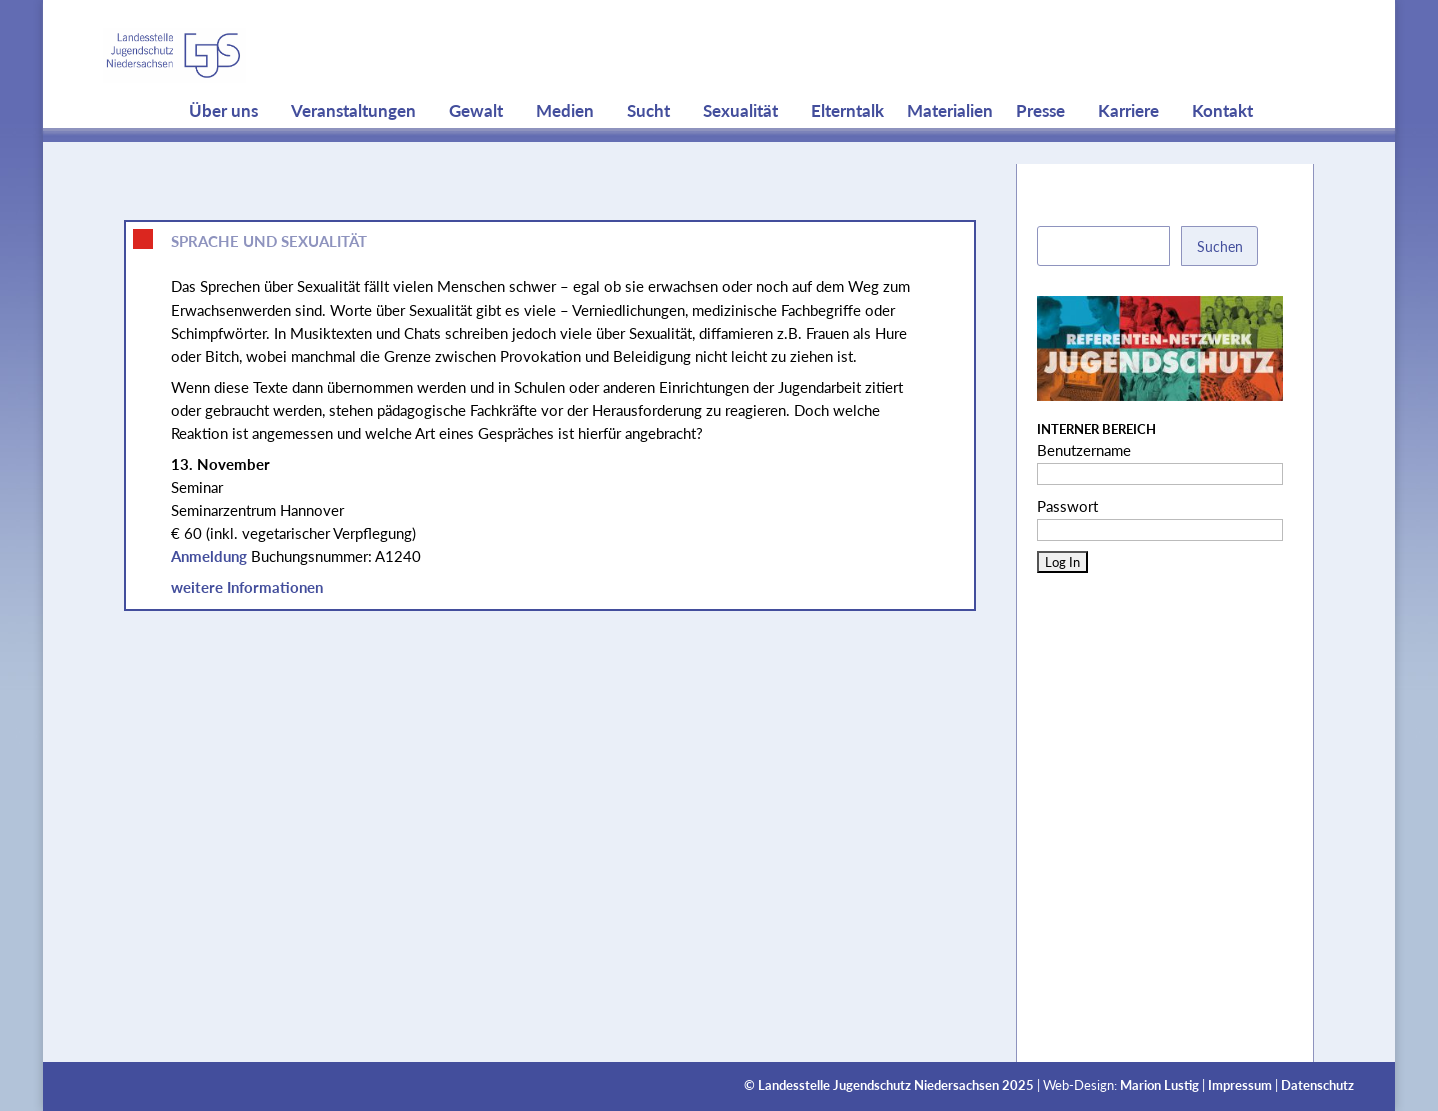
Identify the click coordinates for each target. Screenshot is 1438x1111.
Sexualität (740, 150)
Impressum (1240, 1085)
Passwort (1067, 506)
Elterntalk (847, 150)
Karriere (1128, 150)
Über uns (223, 150)
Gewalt (476, 150)
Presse (1040, 150)
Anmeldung (209, 556)
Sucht (648, 150)
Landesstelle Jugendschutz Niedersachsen (878, 1085)
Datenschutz (1317, 1085)
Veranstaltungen (353, 150)
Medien (565, 150)
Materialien (950, 150)
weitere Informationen (247, 587)
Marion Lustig (1159, 1085)
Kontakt (1222, 150)
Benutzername (1084, 450)
